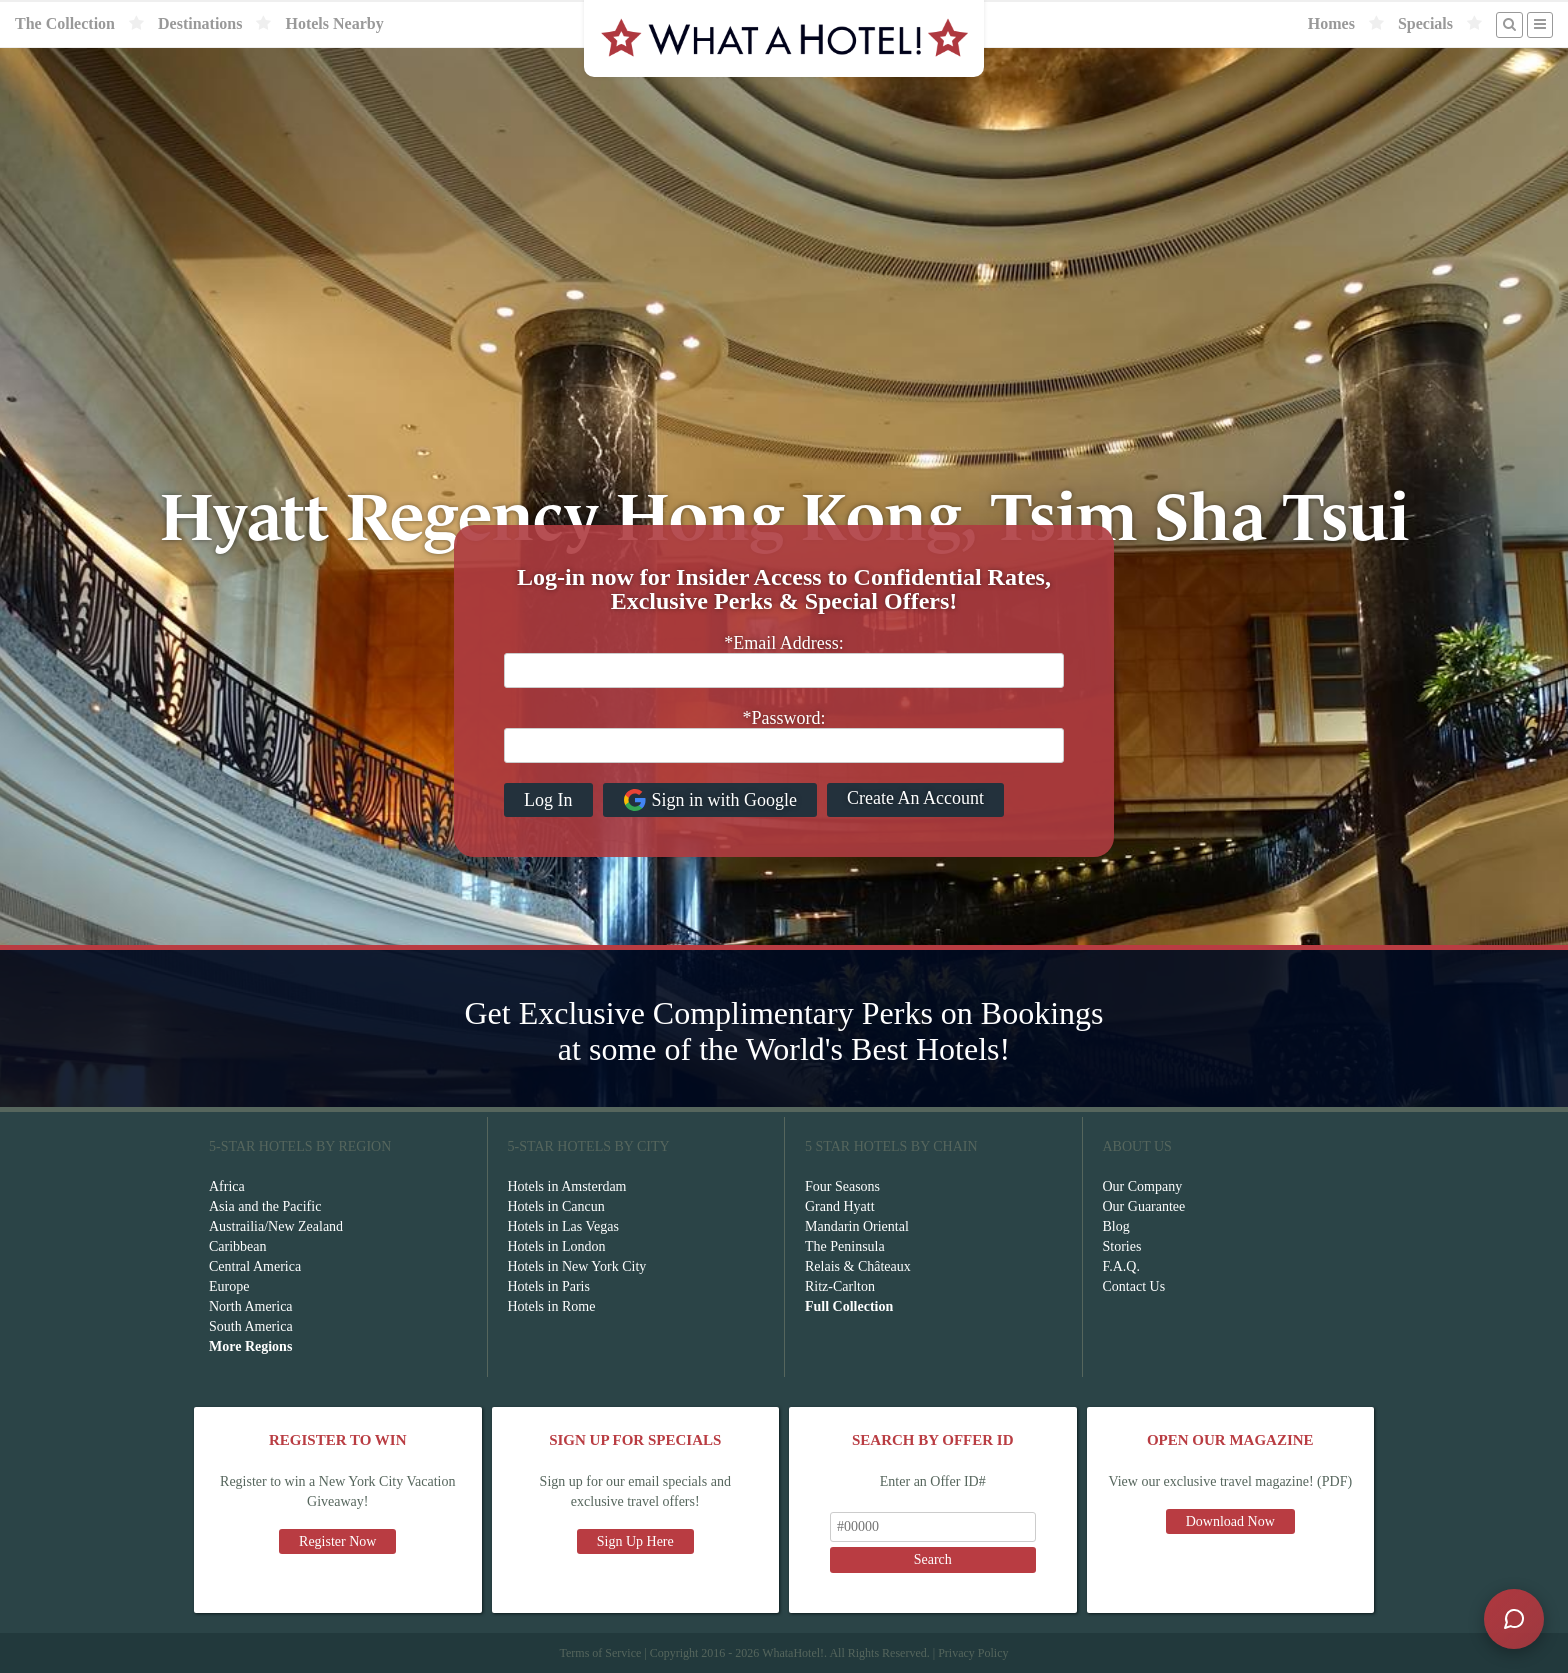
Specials (1425, 23)
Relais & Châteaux (858, 1266)
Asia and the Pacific (265, 1206)
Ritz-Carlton (840, 1286)
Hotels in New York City (577, 1266)
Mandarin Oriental (857, 1226)
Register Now (337, 1541)
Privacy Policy (973, 1653)
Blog (1116, 1226)
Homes (1331, 23)
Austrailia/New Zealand (276, 1226)
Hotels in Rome (552, 1306)
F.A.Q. (1121, 1266)
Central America (255, 1266)
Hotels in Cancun (556, 1206)
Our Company (1143, 1186)
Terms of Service (600, 1653)
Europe (229, 1286)
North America (251, 1306)
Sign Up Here (635, 1541)
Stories (1122, 1246)
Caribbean (238, 1246)
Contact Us (1134, 1286)
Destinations (200, 23)
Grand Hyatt (840, 1206)
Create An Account (915, 798)
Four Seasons (842, 1186)
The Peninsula (845, 1246)
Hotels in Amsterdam (567, 1186)
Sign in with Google (710, 800)
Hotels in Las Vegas (563, 1226)
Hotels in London (557, 1246)
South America (251, 1326)
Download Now (1230, 1521)
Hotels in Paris (549, 1286)
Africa (227, 1186)
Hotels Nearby (334, 23)
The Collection (65, 23)
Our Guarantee (1144, 1206)
